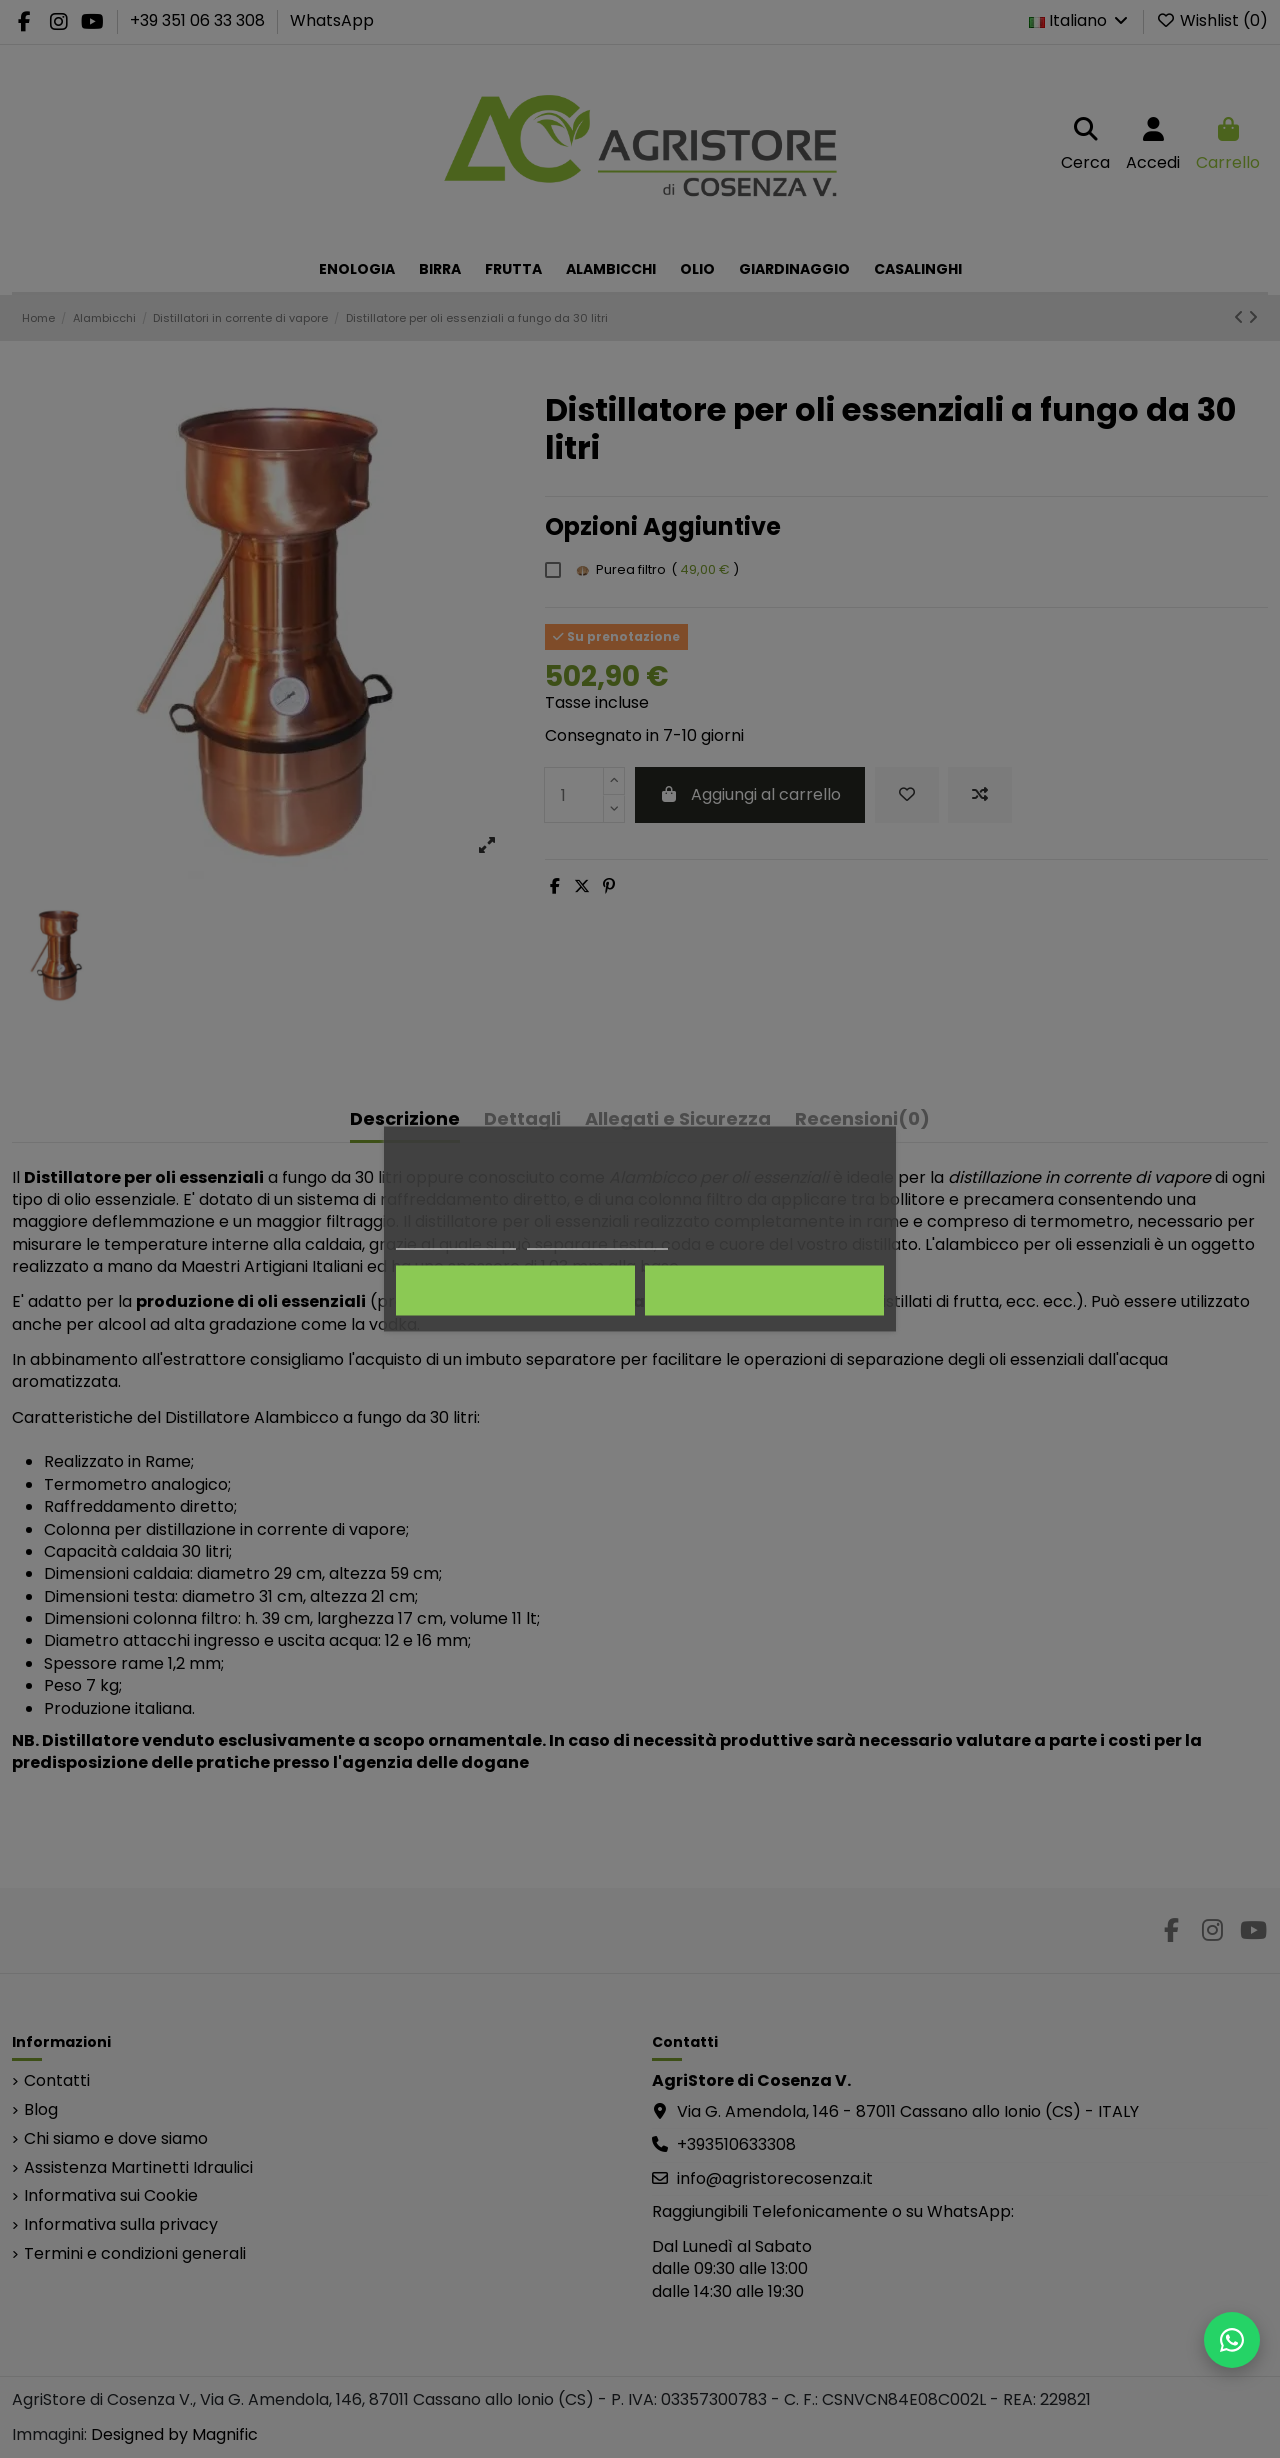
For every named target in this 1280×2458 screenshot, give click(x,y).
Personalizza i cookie (597, 1240)
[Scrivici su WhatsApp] (1232, 2340)
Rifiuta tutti (515, 1291)
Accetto (765, 1291)
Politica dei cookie (456, 1240)
